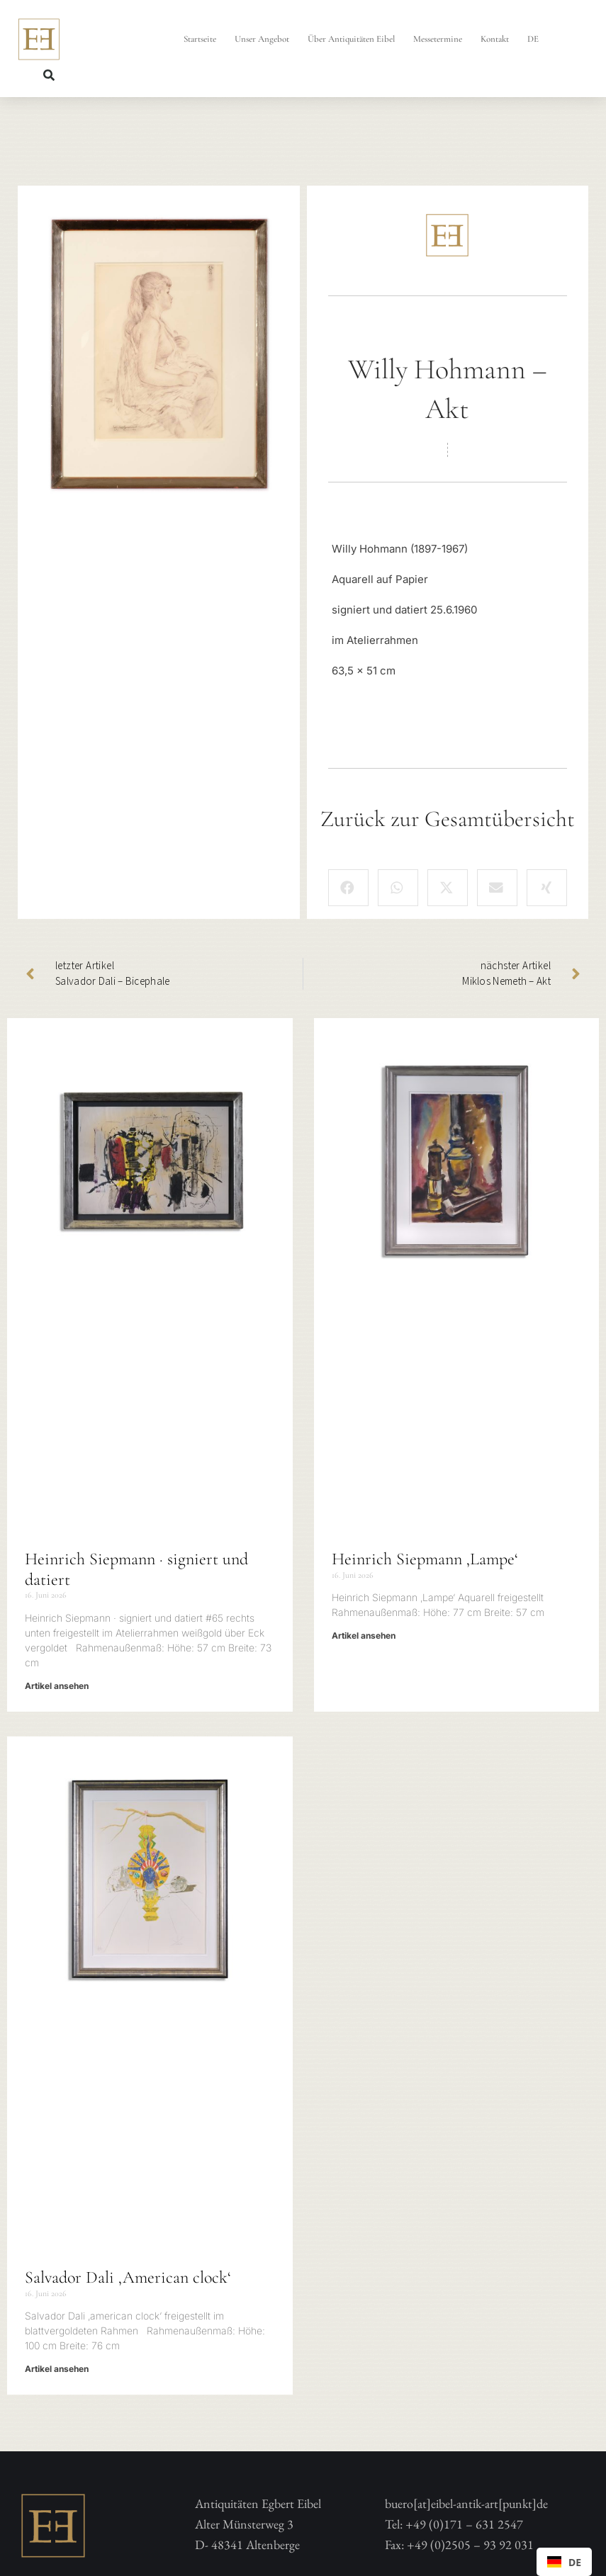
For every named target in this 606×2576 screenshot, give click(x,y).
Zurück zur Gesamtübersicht (447, 818)
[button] (49, 75)
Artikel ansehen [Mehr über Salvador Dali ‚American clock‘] (57, 2368)
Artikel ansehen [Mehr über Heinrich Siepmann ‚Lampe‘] (363, 1635)
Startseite (200, 39)
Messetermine (437, 39)
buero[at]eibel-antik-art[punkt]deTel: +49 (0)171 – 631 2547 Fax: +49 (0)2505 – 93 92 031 (466, 2524)
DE (533, 39)
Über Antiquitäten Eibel (351, 39)
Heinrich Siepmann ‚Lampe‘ (425, 1559)
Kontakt (495, 39)
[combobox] (564, 2562)
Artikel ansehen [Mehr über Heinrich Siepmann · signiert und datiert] (57, 1685)
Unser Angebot (262, 39)
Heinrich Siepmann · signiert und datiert (136, 1569)
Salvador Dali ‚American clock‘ (128, 2277)
